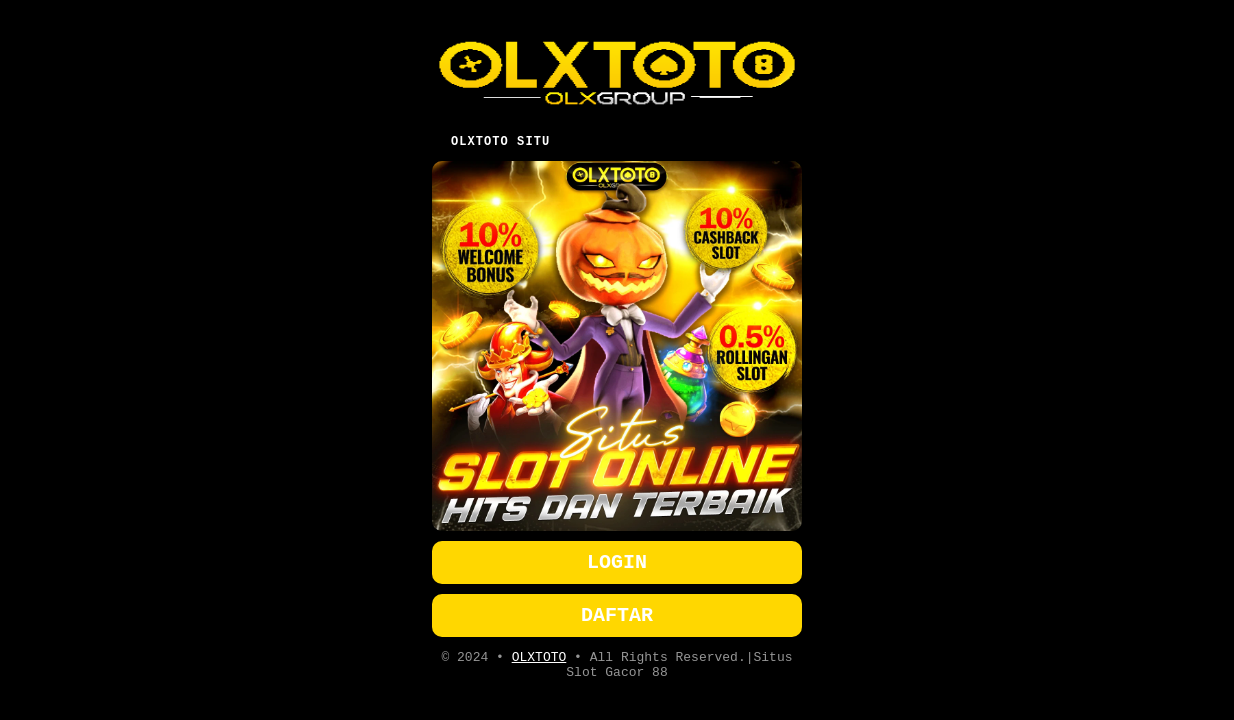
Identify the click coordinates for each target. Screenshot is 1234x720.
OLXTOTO (539, 662)
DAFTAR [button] (617, 616)
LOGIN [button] (617, 559)
